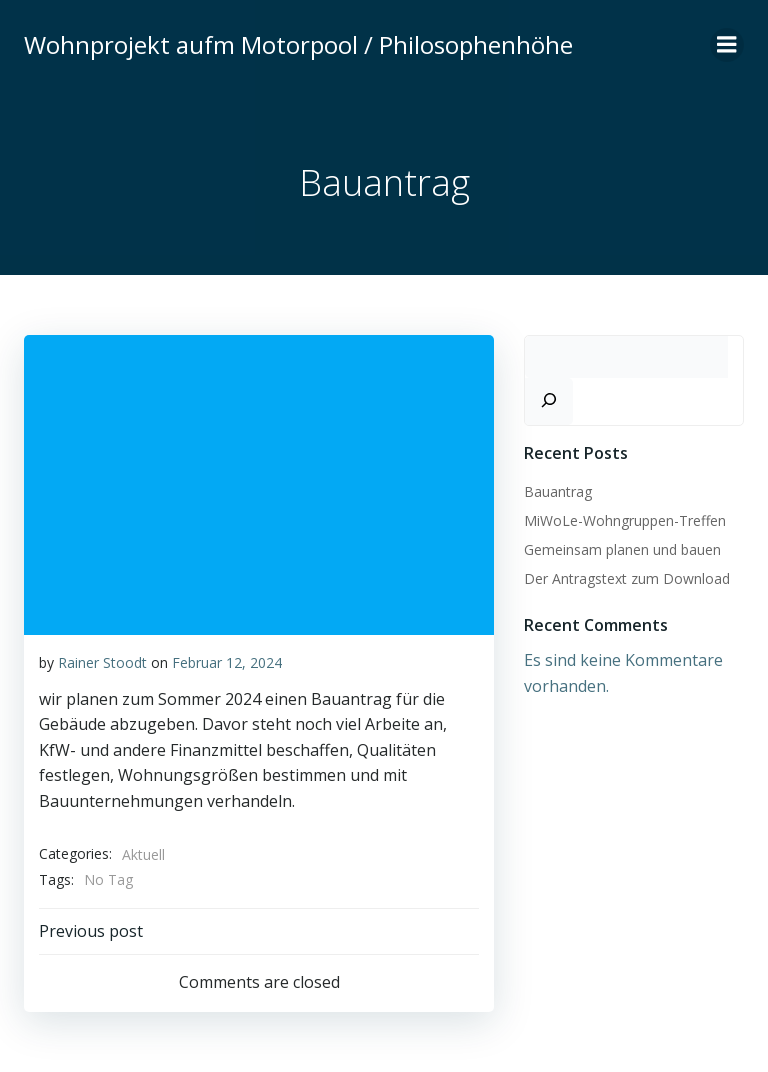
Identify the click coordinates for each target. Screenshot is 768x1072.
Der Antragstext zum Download (627, 578)
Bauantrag (558, 491)
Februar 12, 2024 (227, 662)
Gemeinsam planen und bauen (622, 549)
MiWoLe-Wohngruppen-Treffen (625, 520)
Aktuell (143, 854)
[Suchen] (549, 401)
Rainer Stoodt (102, 662)
